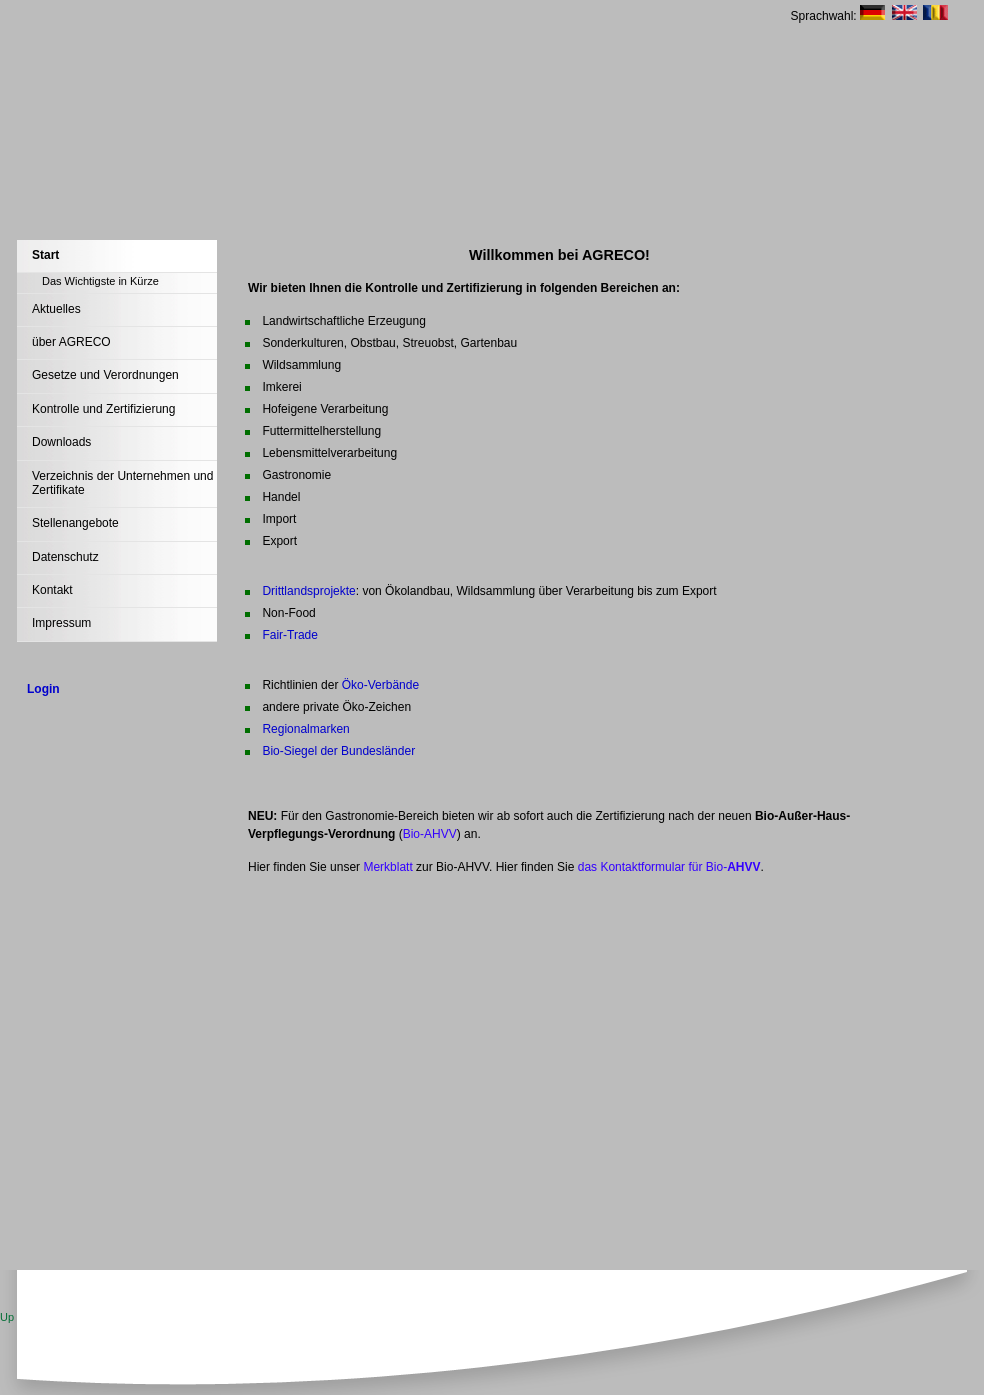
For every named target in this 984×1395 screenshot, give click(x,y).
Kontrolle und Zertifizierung (103, 409)
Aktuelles (56, 309)
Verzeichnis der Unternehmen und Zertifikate (122, 483)
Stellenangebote (75, 523)
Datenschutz (65, 557)
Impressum (61, 623)
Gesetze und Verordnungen (105, 375)
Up (7, 1317)
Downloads (61, 442)
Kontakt (52, 590)
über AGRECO (71, 342)
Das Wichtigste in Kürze (100, 281)
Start (45, 255)
